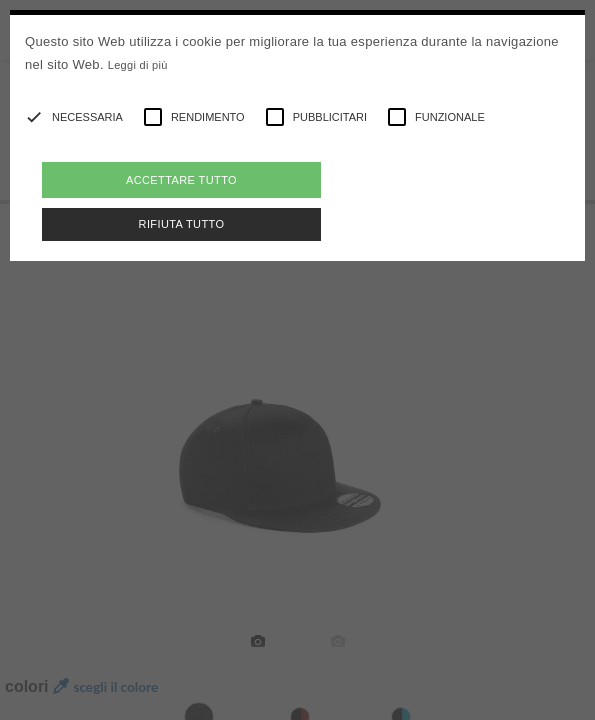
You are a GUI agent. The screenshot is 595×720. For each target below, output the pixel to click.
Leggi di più (138, 65)
